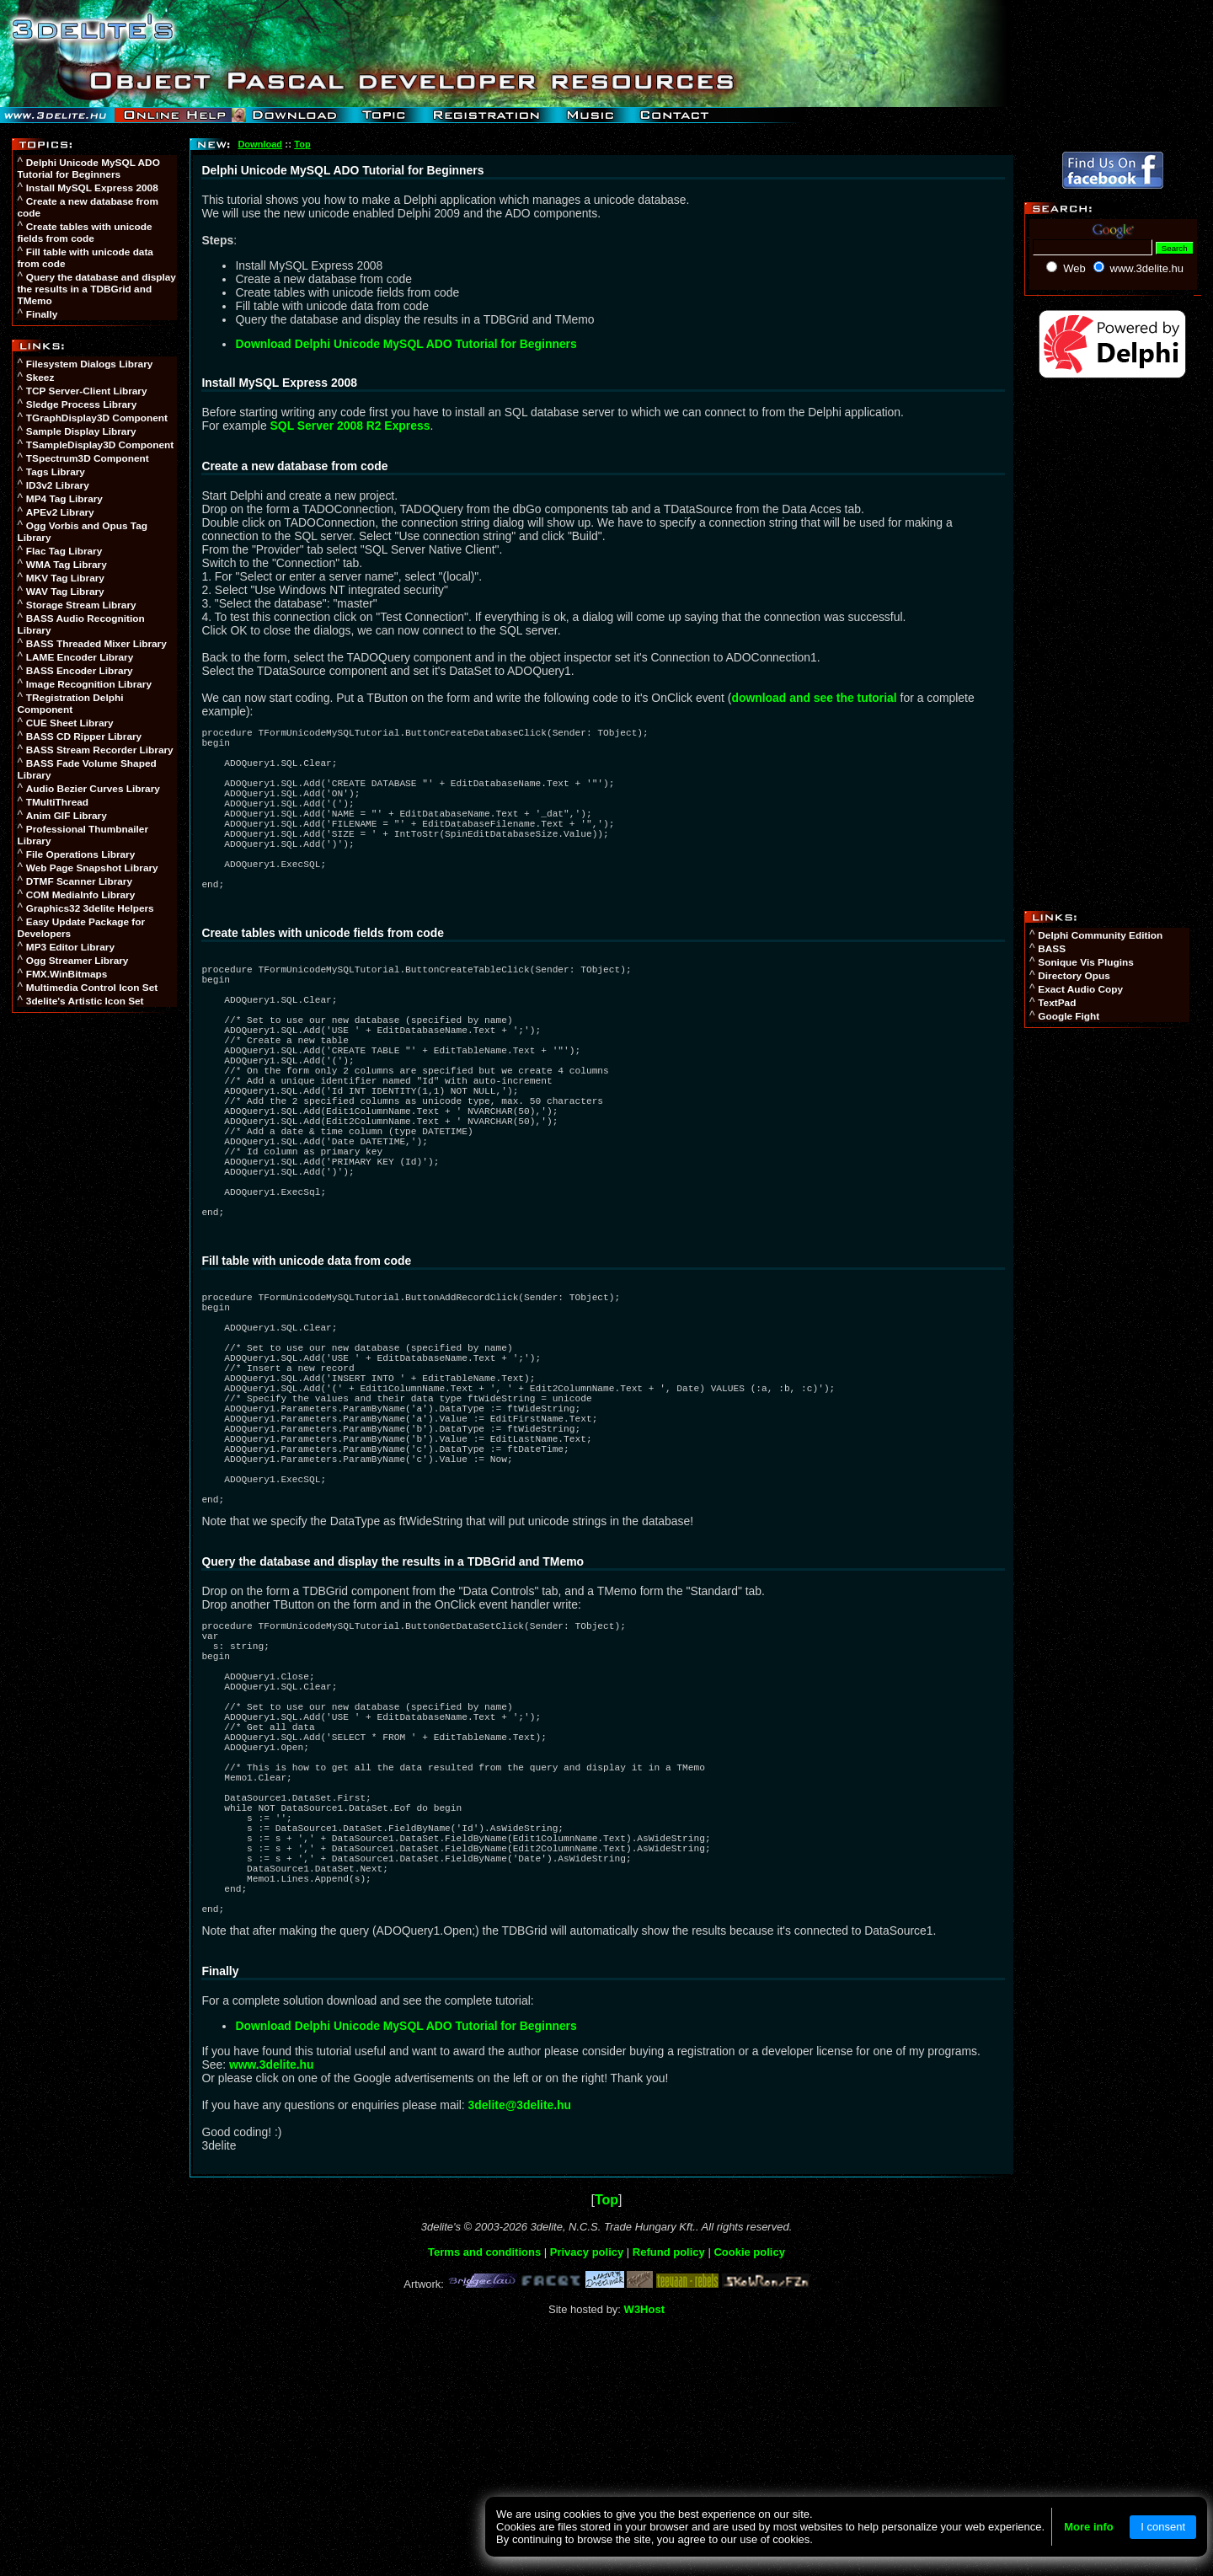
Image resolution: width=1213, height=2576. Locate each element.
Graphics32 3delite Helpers (90, 908)
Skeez (40, 377)
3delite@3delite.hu (520, 2335)
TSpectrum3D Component (87, 458)
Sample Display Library (81, 431)
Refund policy (669, 2482)
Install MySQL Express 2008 (92, 188)
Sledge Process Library (81, 404)
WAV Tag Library (65, 591)
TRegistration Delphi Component (70, 703)
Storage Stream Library (81, 605)
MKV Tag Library (65, 578)
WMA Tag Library (66, 564)
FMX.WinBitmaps (67, 974)
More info (1089, 2526)
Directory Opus (1073, 976)
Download (260, 144)
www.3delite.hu (271, 2294)
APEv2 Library (60, 512)
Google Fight (1068, 1016)
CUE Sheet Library (70, 723)
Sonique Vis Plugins (1085, 962)
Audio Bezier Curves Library (93, 789)
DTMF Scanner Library (79, 881)
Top (302, 144)
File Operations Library (81, 854)
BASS (1052, 949)
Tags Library (55, 472)
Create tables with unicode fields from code (84, 232)
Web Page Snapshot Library (92, 868)
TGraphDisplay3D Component (97, 418)
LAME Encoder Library (80, 657)
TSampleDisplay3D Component (100, 445)
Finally (41, 314)
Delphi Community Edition (1100, 935)
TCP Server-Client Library (86, 391)
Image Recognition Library (89, 684)
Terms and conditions (484, 2482)
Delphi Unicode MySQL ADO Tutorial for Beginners (88, 168)
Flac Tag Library (64, 551)
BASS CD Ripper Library (84, 736)
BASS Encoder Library (79, 671)
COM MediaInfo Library (80, 895)
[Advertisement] (96, 1279)
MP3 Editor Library (70, 947)
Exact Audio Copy (1080, 989)
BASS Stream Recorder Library (100, 750)
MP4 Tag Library (64, 499)
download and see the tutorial (813, 697)
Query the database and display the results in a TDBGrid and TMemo (96, 289)
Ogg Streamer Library (77, 961)
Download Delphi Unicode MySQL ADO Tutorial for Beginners (405, 344)
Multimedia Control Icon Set (92, 987)
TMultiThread (57, 802)
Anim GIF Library (66, 816)
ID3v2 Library (57, 485)
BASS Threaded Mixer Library (96, 644)
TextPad (1057, 1003)
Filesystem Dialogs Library (89, 364)
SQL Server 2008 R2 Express (350, 425)
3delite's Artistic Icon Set (85, 1001)
